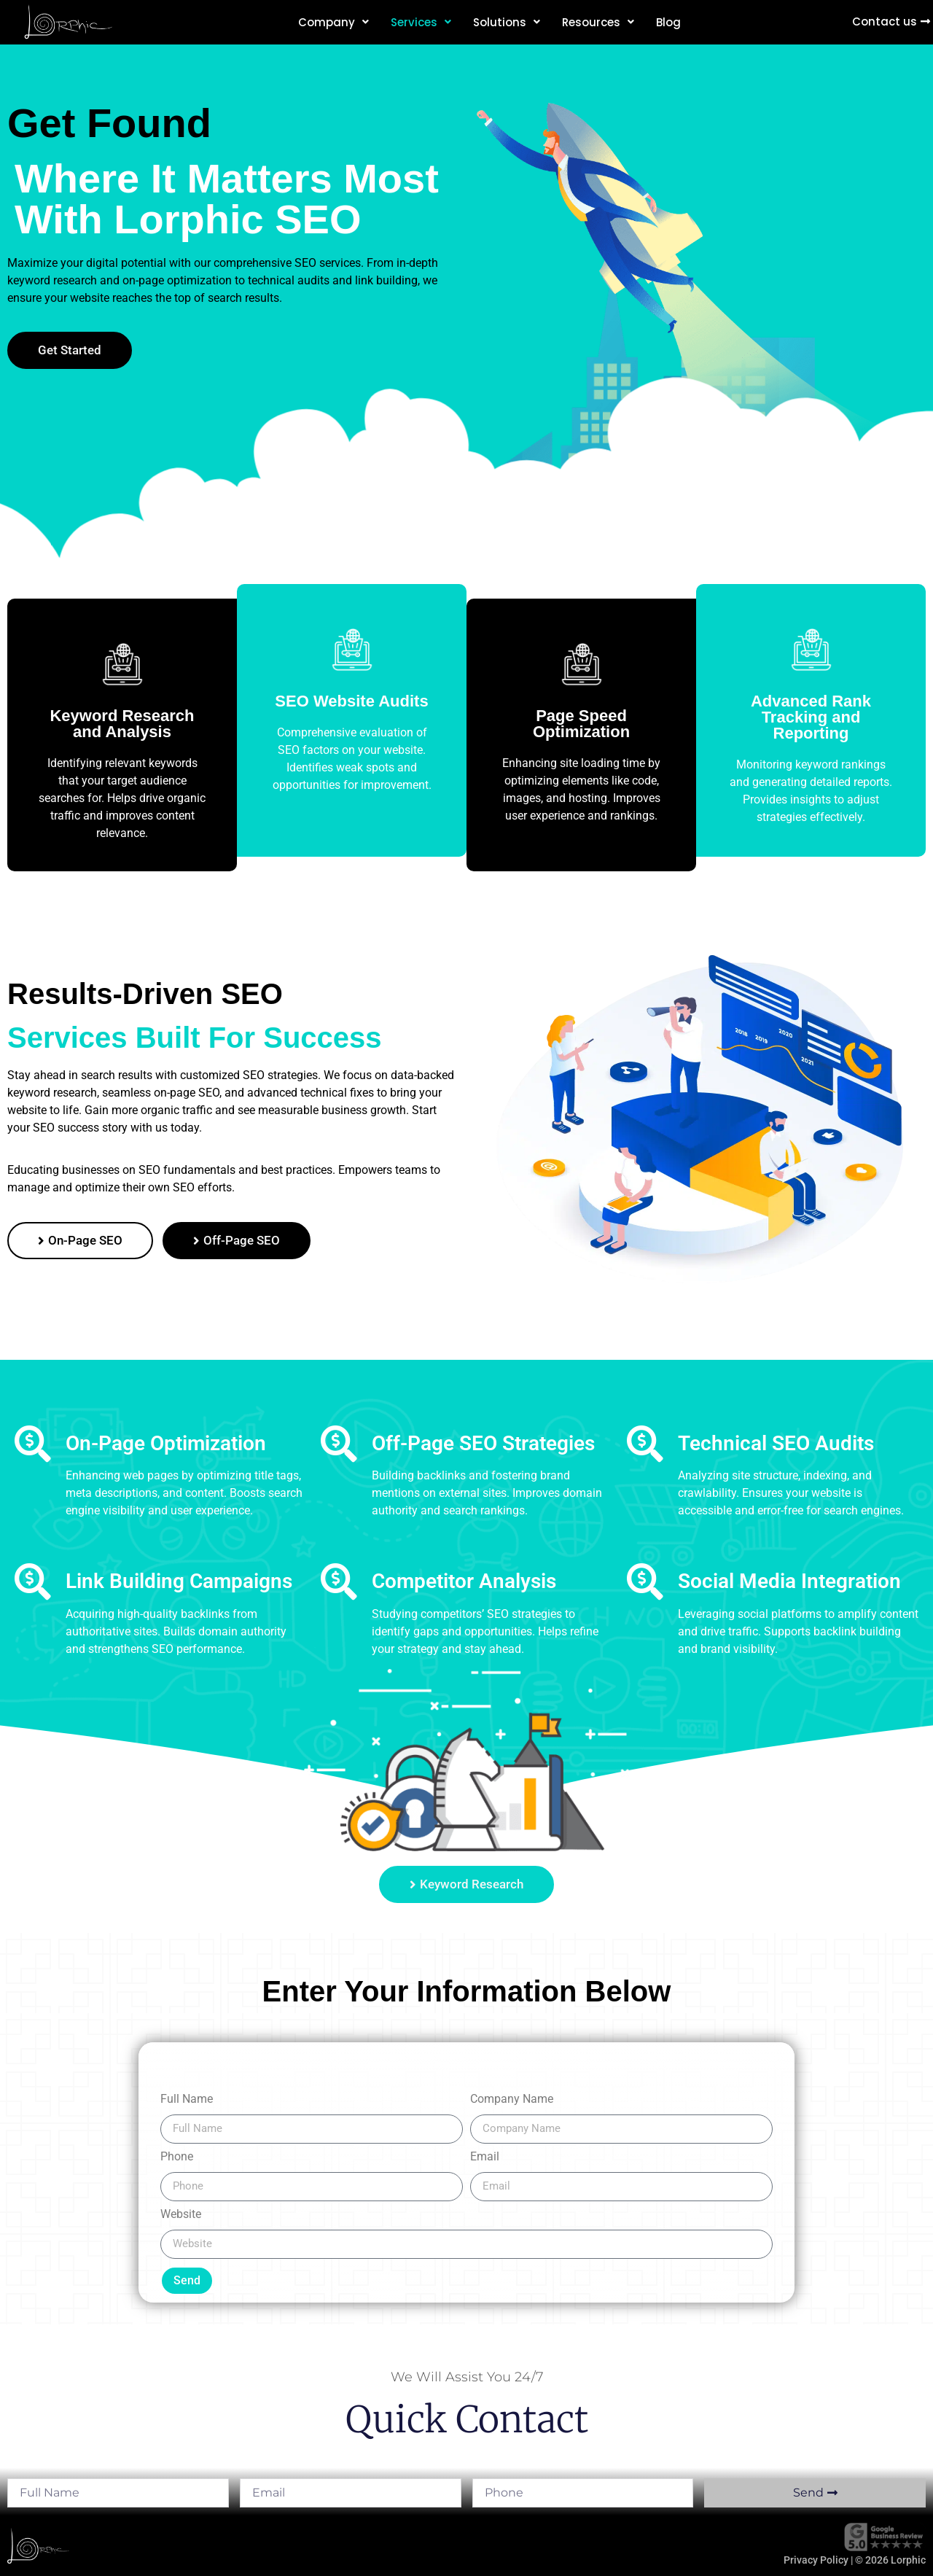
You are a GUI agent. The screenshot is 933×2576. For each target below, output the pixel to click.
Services (421, 22)
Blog (668, 22)
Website (180, 2215)
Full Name (186, 2099)
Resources (598, 22)
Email (484, 2157)
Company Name (511, 2099)
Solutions (506, 22)
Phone (176, 2157)
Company (333, 22)
